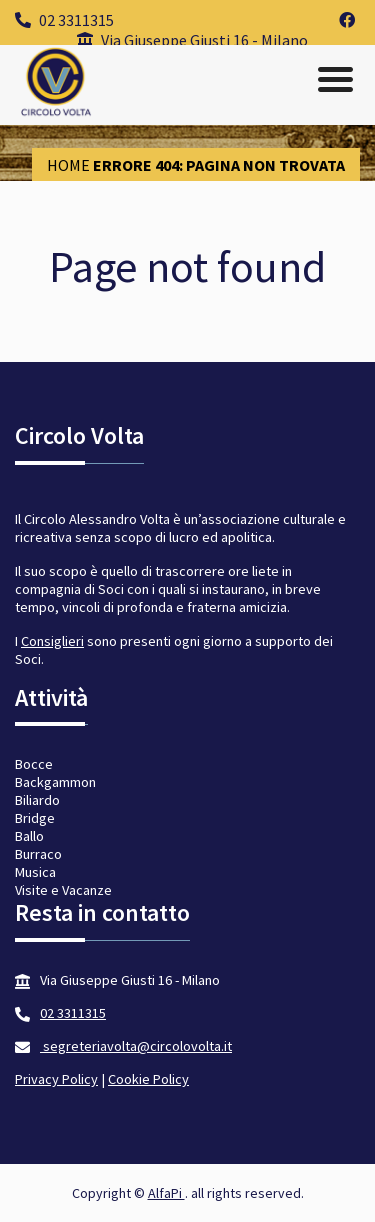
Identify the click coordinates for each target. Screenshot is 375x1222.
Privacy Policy (56, 1079)
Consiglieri (52, 641)
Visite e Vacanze (63, 890)
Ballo (29, 836)
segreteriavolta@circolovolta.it (136, 1046)
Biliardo (37, 800)
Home (68, 165)
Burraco (38, 854)
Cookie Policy (148, 1079)
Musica (35, 872)
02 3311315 (64, 20)
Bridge (35, 818)
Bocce (34, 764)
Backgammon (55, 782)
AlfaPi (166, 1193)
